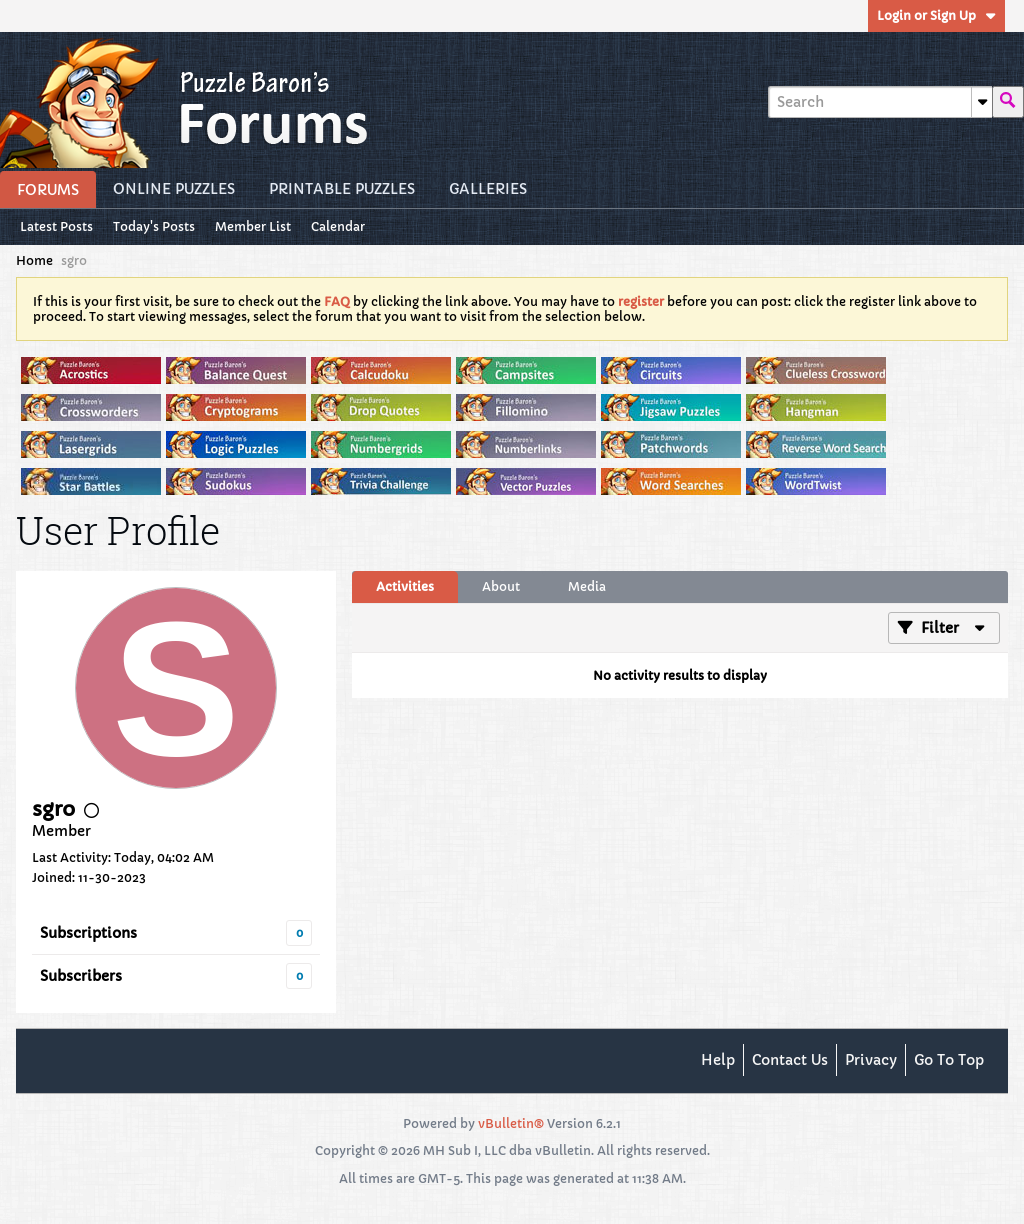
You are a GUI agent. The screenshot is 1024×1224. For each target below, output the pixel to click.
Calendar (338, 226)
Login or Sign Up (936, 15)
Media (587, 586)
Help (718, 1060)
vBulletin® (511, 1123)
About (501, 586)
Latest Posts (56, 226)
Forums (48, 190)
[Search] (880, 102)
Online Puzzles (174, 189)
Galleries (488, 189)
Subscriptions (88, 933)
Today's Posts (154, 226)
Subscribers (81, 976)
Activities (405, 586)
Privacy (871, 1060)
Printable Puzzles (342, 189)
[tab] (405, 587)
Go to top (949, 1060)
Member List (253, 226)
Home (34, 260)
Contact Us (790, 1060)
